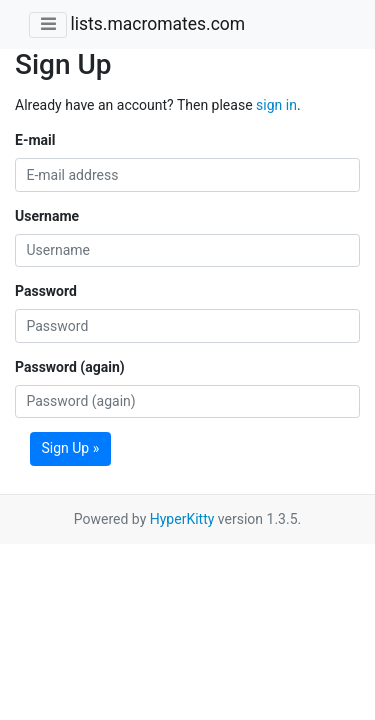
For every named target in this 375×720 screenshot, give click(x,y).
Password (46, 291)
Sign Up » (71, 448)
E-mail (35, 140)
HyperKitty (182, 519)
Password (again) (70, 367)
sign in (276, 105)
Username (47, 216)
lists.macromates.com (157, 24)
